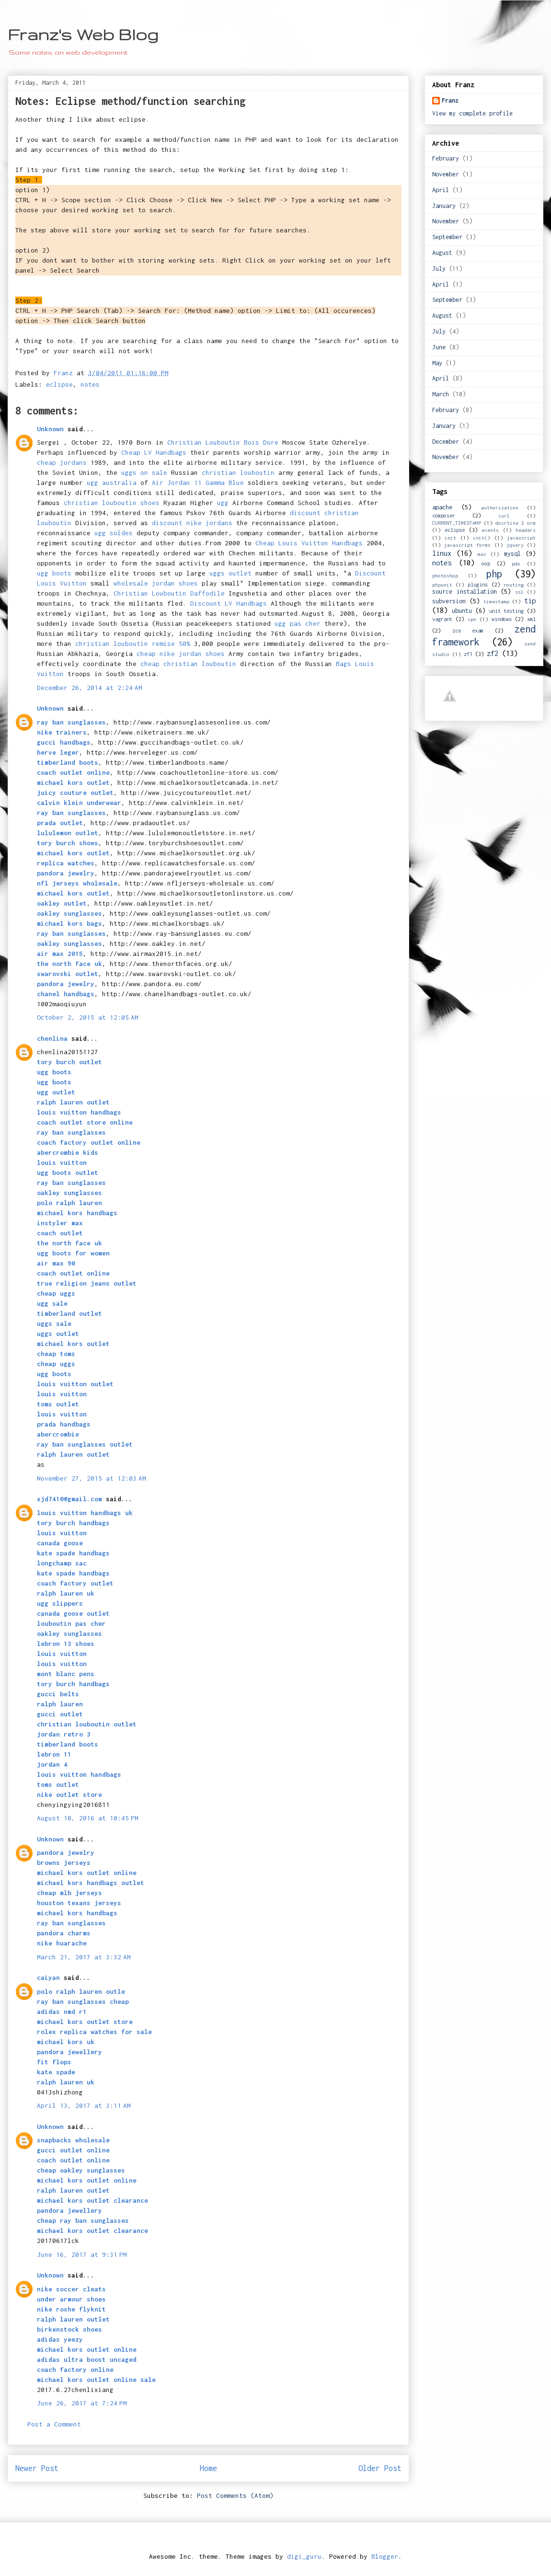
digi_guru (304, 2556)
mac (482, 554)
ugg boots (54, 573)
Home (208, 2468)
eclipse (59, 384)
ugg (223, 502)
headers (526, 530)
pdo (516, 563)
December (445, 441)
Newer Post (36, 2468)
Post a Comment (54, 2424)
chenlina (52, 1038)
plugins (478, 584)
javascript (521, 537)
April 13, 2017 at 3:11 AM (84, 2105)
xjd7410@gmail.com (69, 1499)
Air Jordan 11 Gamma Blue (198, 482)
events (490, 530)
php (494, 573)
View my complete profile (472, 113)
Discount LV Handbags (228, 603)
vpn (472, 619)
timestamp (496, 601)
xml (531, 619)
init (450, 537)
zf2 (492, 653)
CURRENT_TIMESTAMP (456, 523)
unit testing (506, 611)
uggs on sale (144, 472)
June (439, 347)
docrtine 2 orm (515, 523)
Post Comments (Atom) (235, 2495)
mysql (512, 553)
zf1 (468, 654)
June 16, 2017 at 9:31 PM (82, 2254)
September (447, 237)
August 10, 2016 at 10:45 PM (87, 1818)
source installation (464, 591)
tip (530, 601)
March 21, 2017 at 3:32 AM (84, 1957)
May (437, 363)
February (445, 158)
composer (443, 515)
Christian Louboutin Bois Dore (222, 442)
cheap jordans (64, 462)
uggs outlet (230, 573)
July (439, 268)
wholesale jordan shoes (156, 583)
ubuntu (462, 610)
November (445, 174)
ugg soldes (113, 533)
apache (442, 507)
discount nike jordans (192, 523)
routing (514, 584)
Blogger (384, 2556)
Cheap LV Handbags (153, 452)
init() (481, 537)
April (440, 190)
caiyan (48, 1977)
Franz (450, 100)
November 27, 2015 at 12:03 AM (91, 1478)
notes (90, 384)
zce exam (468, 630)
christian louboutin (238, 472)
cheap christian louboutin (188, 663)
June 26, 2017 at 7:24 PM (82, 2403)
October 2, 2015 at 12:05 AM (87, 1017)
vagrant (442, 619)
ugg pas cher (298, 623)
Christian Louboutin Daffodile (169, 593)
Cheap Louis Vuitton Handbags (309, 543)
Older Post (380, 2468)
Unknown (50, 429)
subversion (449, 601)
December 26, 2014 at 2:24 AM (89, 687)
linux (441, 553)
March (440, 394)
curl (504, 515)
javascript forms (467, 545)
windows (502, 619)
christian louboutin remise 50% (132, 643)
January (444, 205)
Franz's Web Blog (83, 34)
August (442, 252)
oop (486, 563)
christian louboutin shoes (112, 502)
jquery (515, 545)
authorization (499, 507)
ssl (519, 592)
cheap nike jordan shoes (181, 653)
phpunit (442, 584)
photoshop (445, 575)
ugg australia (112, 482)
